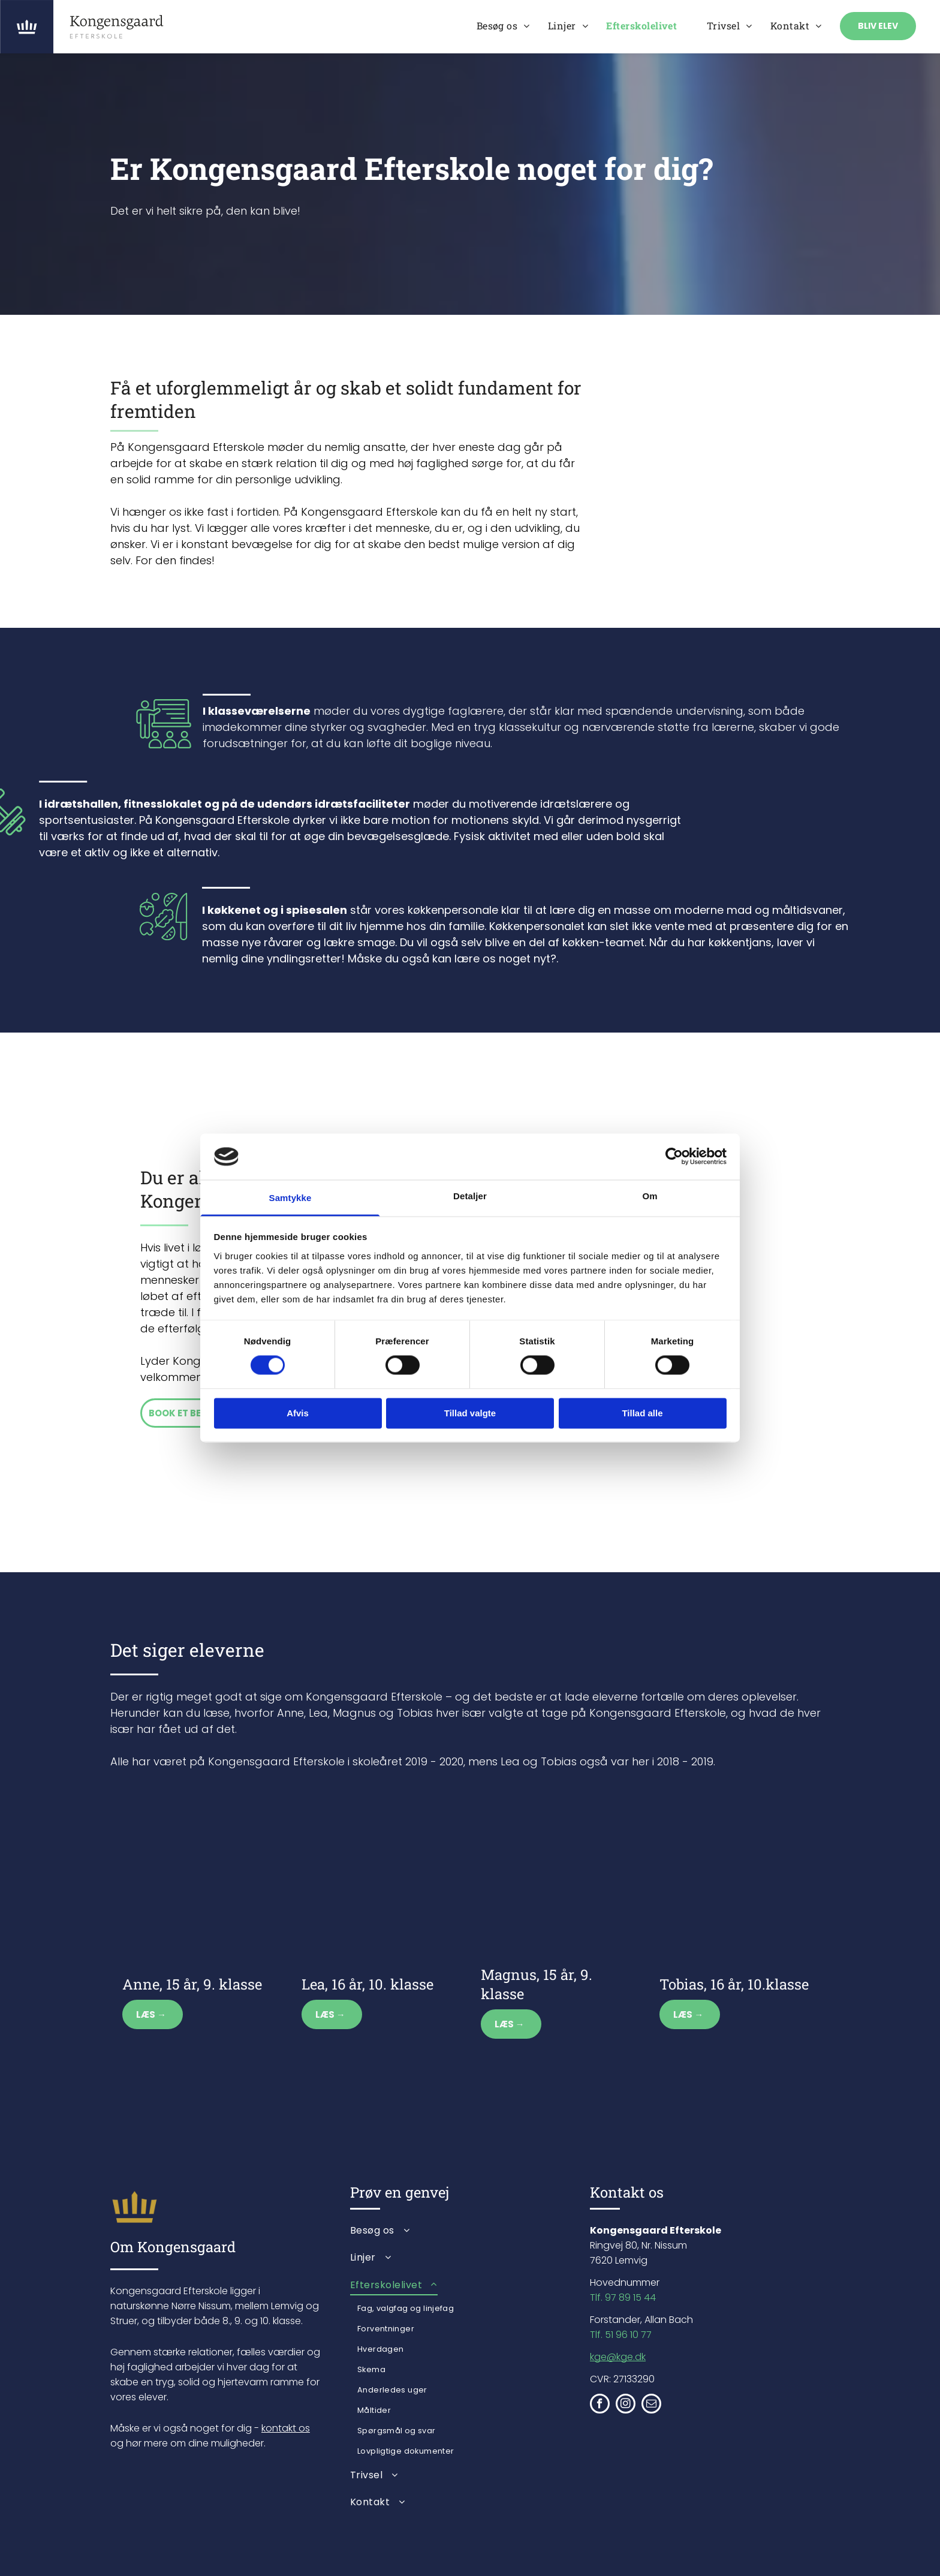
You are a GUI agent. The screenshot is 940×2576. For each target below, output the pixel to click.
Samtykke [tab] (290, 1198)
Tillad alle (642, 1413)
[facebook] (600, 2405)
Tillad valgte (470, 1413)
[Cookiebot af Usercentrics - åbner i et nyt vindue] (674, 1157)
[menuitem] (503, 25)
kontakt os (285, 2428)
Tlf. (596, 2335)
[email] (651, 2405)
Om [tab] (649, 1196)
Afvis (298, 1413)
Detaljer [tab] (470, 1196)
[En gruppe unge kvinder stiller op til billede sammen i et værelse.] (739, 1443)
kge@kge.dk (618, 2357)
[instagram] (625, 2405)
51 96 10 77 (628, 2335)
